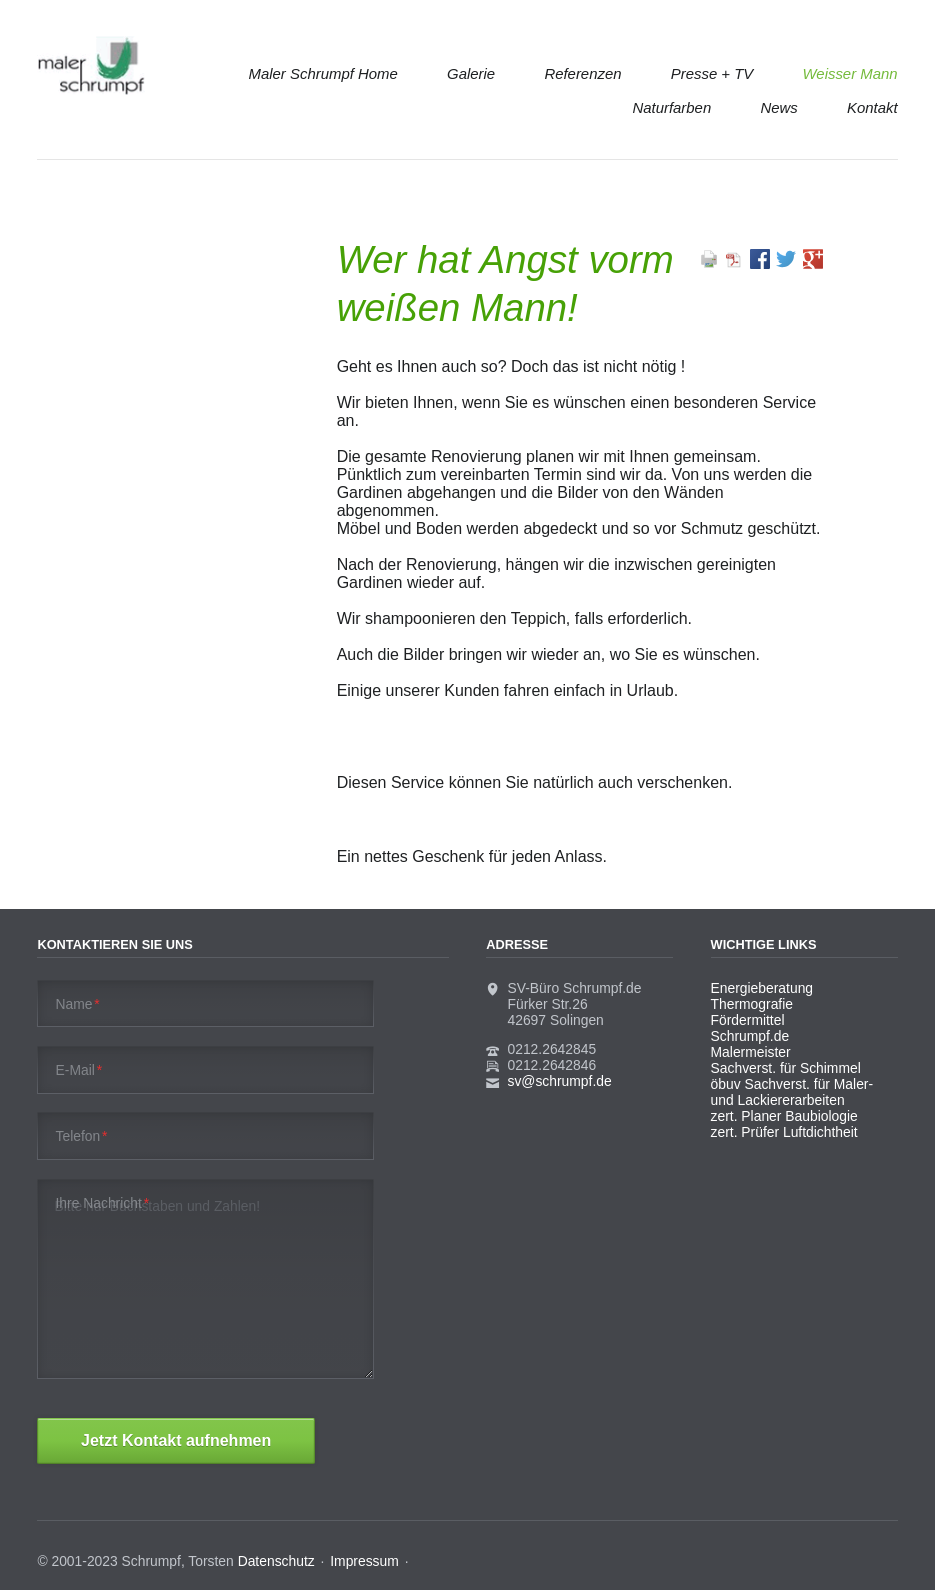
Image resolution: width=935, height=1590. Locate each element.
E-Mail (79, 1070)
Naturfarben (671, 107)
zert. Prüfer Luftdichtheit (784, 1132)
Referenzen (582, 73)
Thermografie (752, 1004)
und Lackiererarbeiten (778, 1100)
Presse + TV (712, 73)
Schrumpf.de (750, 1036)
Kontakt (872, 107)
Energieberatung (762, 988)
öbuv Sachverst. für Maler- (792, 1084)
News (778, 107)
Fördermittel (748, 1020)
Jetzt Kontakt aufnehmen (176, 1440)
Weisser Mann (850, 73)
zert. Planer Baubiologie (784, 1116)
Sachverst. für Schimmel (786, 1068)
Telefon (82, 1136)
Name (78, 1004)
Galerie (471, 73)
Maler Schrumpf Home (323, 73)
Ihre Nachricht (103, 1203)
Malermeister (751, 1052)
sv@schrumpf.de (560, 1081)
